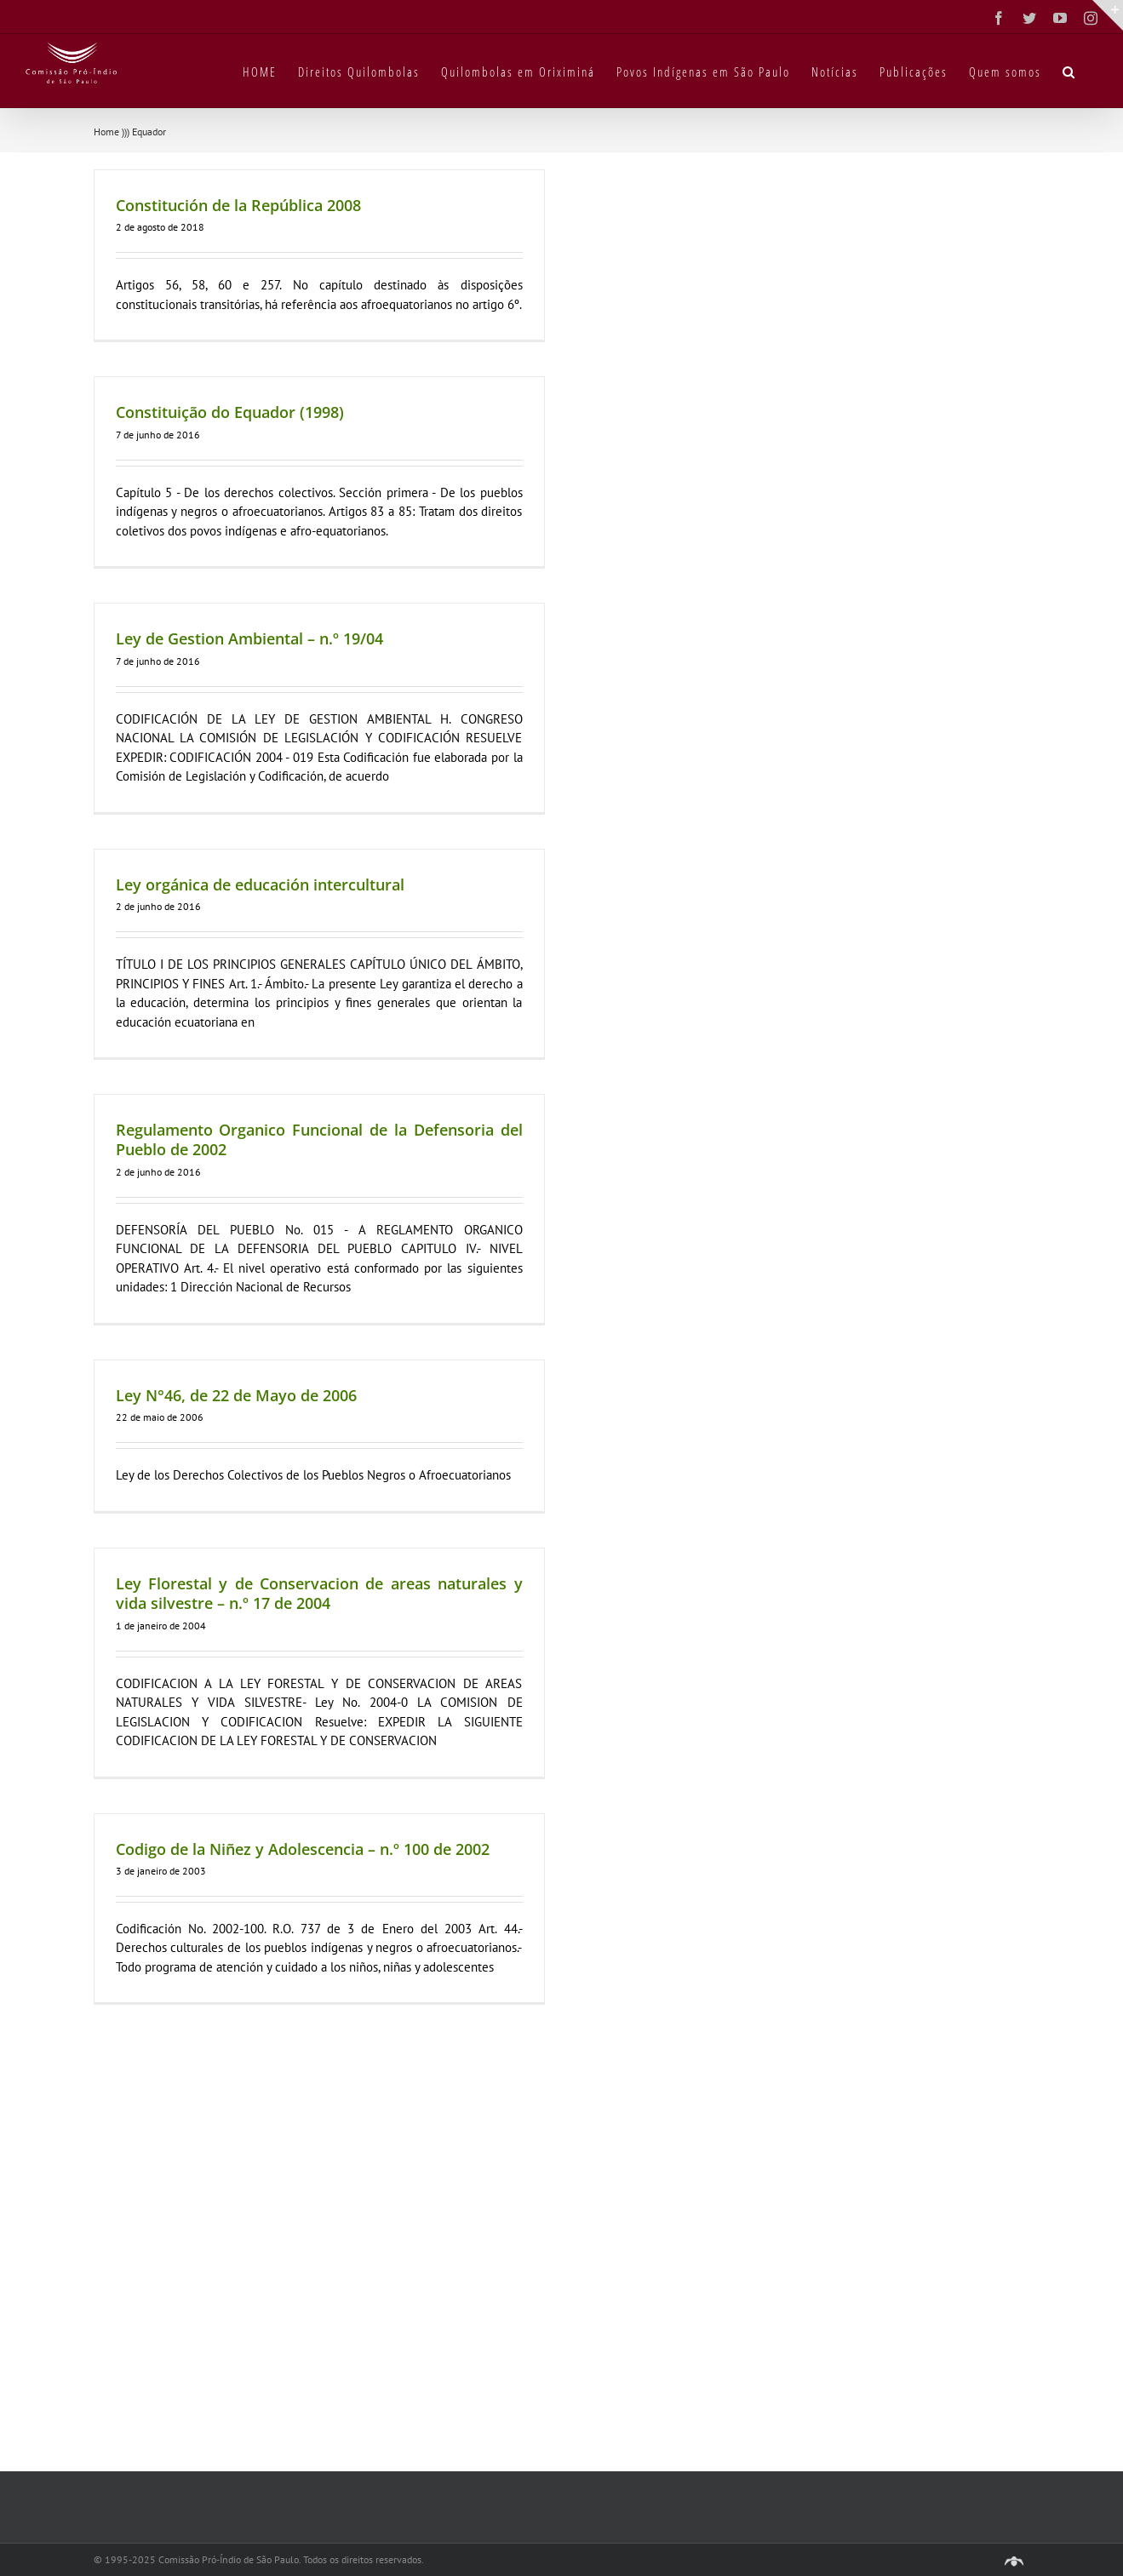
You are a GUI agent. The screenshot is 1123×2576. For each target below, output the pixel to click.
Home (106, 131)
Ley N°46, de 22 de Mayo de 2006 (236, 1395)
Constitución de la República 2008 (238, 205)
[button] (1069, 70)
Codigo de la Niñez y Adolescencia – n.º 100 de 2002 (303, 1849)
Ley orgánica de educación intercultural (260, 884)
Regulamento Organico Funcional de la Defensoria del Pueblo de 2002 (319, 1139)
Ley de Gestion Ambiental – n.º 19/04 (249, 638)
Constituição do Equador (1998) (230, 412)
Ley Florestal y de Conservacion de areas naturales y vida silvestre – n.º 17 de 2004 (319, 1593)
